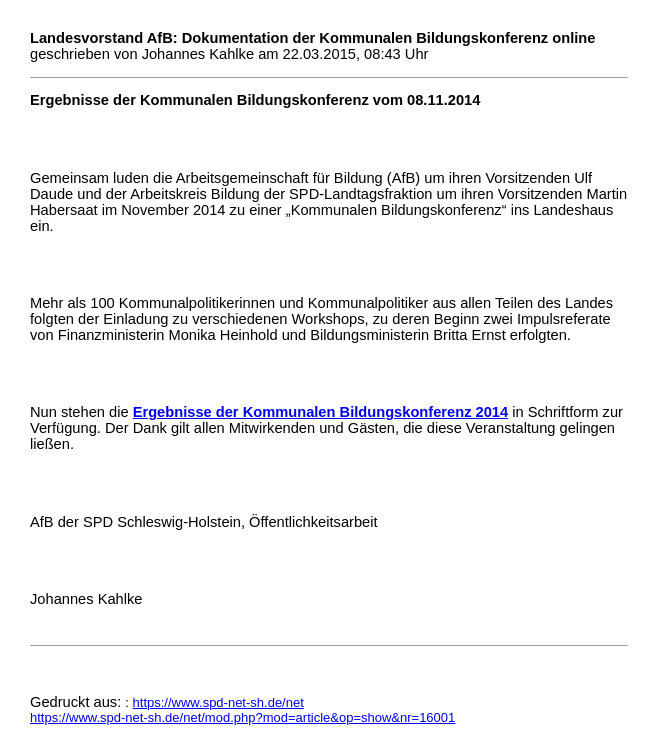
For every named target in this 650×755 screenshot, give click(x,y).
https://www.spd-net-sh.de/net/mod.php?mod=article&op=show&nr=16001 (242, 717)
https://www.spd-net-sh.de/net (218, 702)
